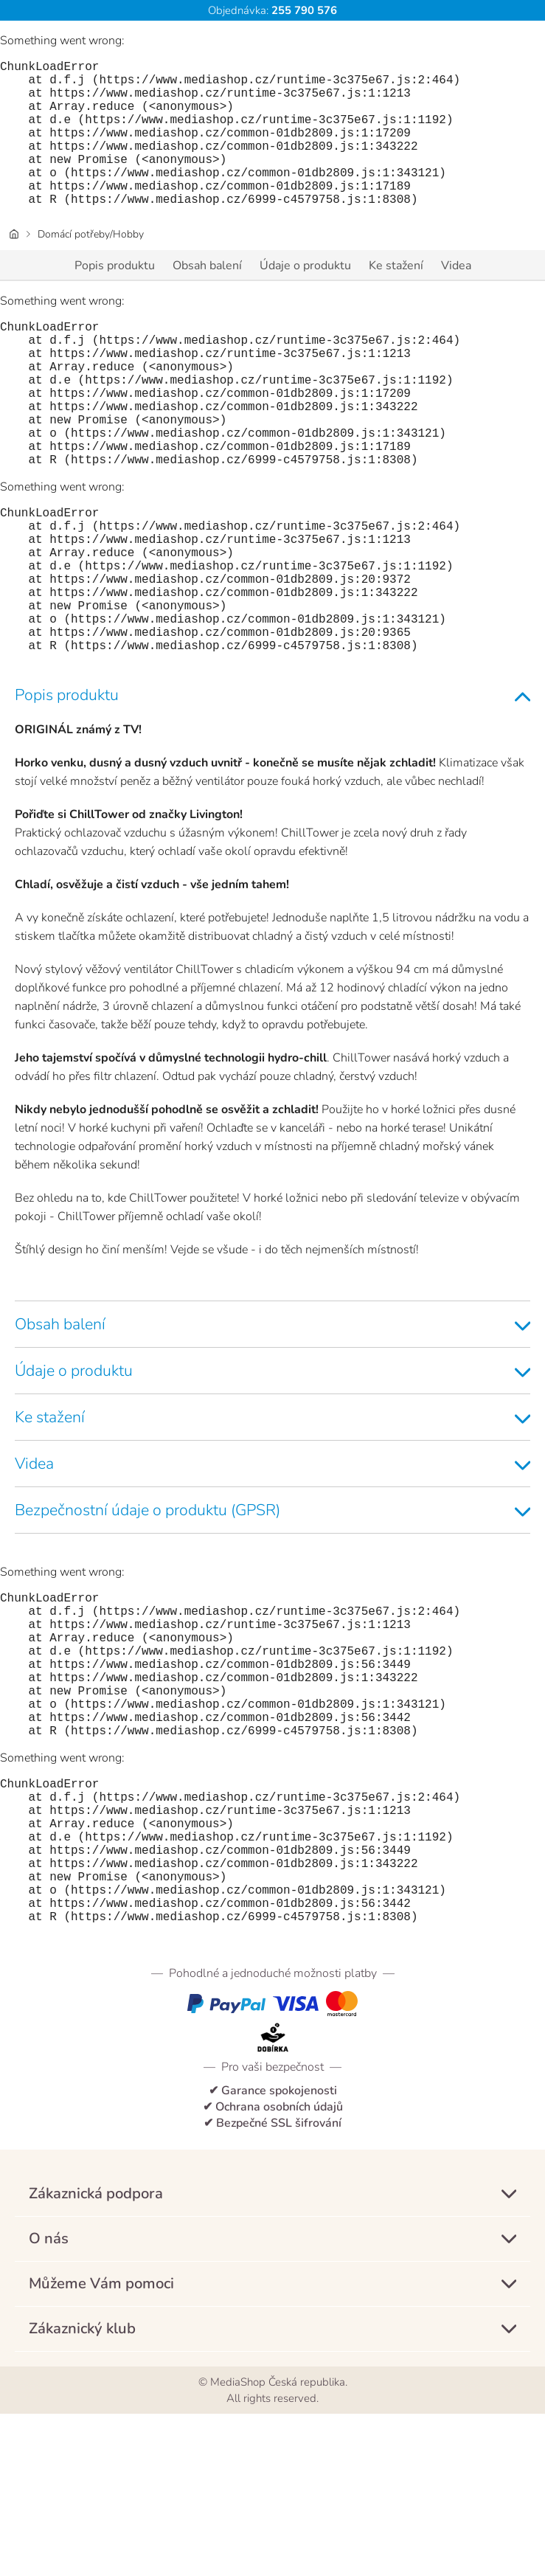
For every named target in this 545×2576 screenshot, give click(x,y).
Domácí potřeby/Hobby (91, 267)
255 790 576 (302, 10)
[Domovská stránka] (14, 267)
